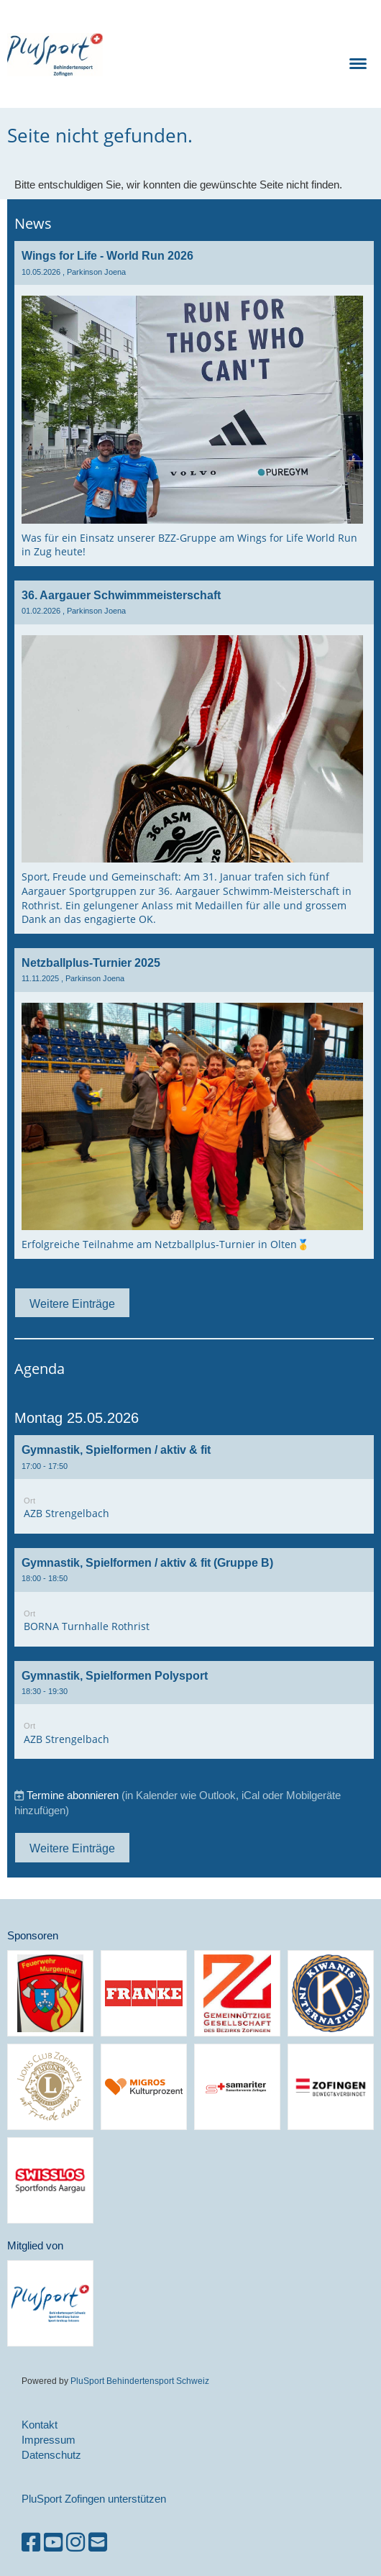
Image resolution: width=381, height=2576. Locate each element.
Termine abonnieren (73, 1795)
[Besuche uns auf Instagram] (75, 2542)
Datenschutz (51, 2455)
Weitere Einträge (72, 1303)
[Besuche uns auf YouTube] (53, 2542)
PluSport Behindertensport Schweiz (139, 2380)
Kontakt (40, 2424)
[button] (194, 1484)
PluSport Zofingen (202, 54)
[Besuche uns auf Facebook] (31, 2542)
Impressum (48, 2440)
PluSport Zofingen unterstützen (94, 2499)
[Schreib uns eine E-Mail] (97, 2542)
